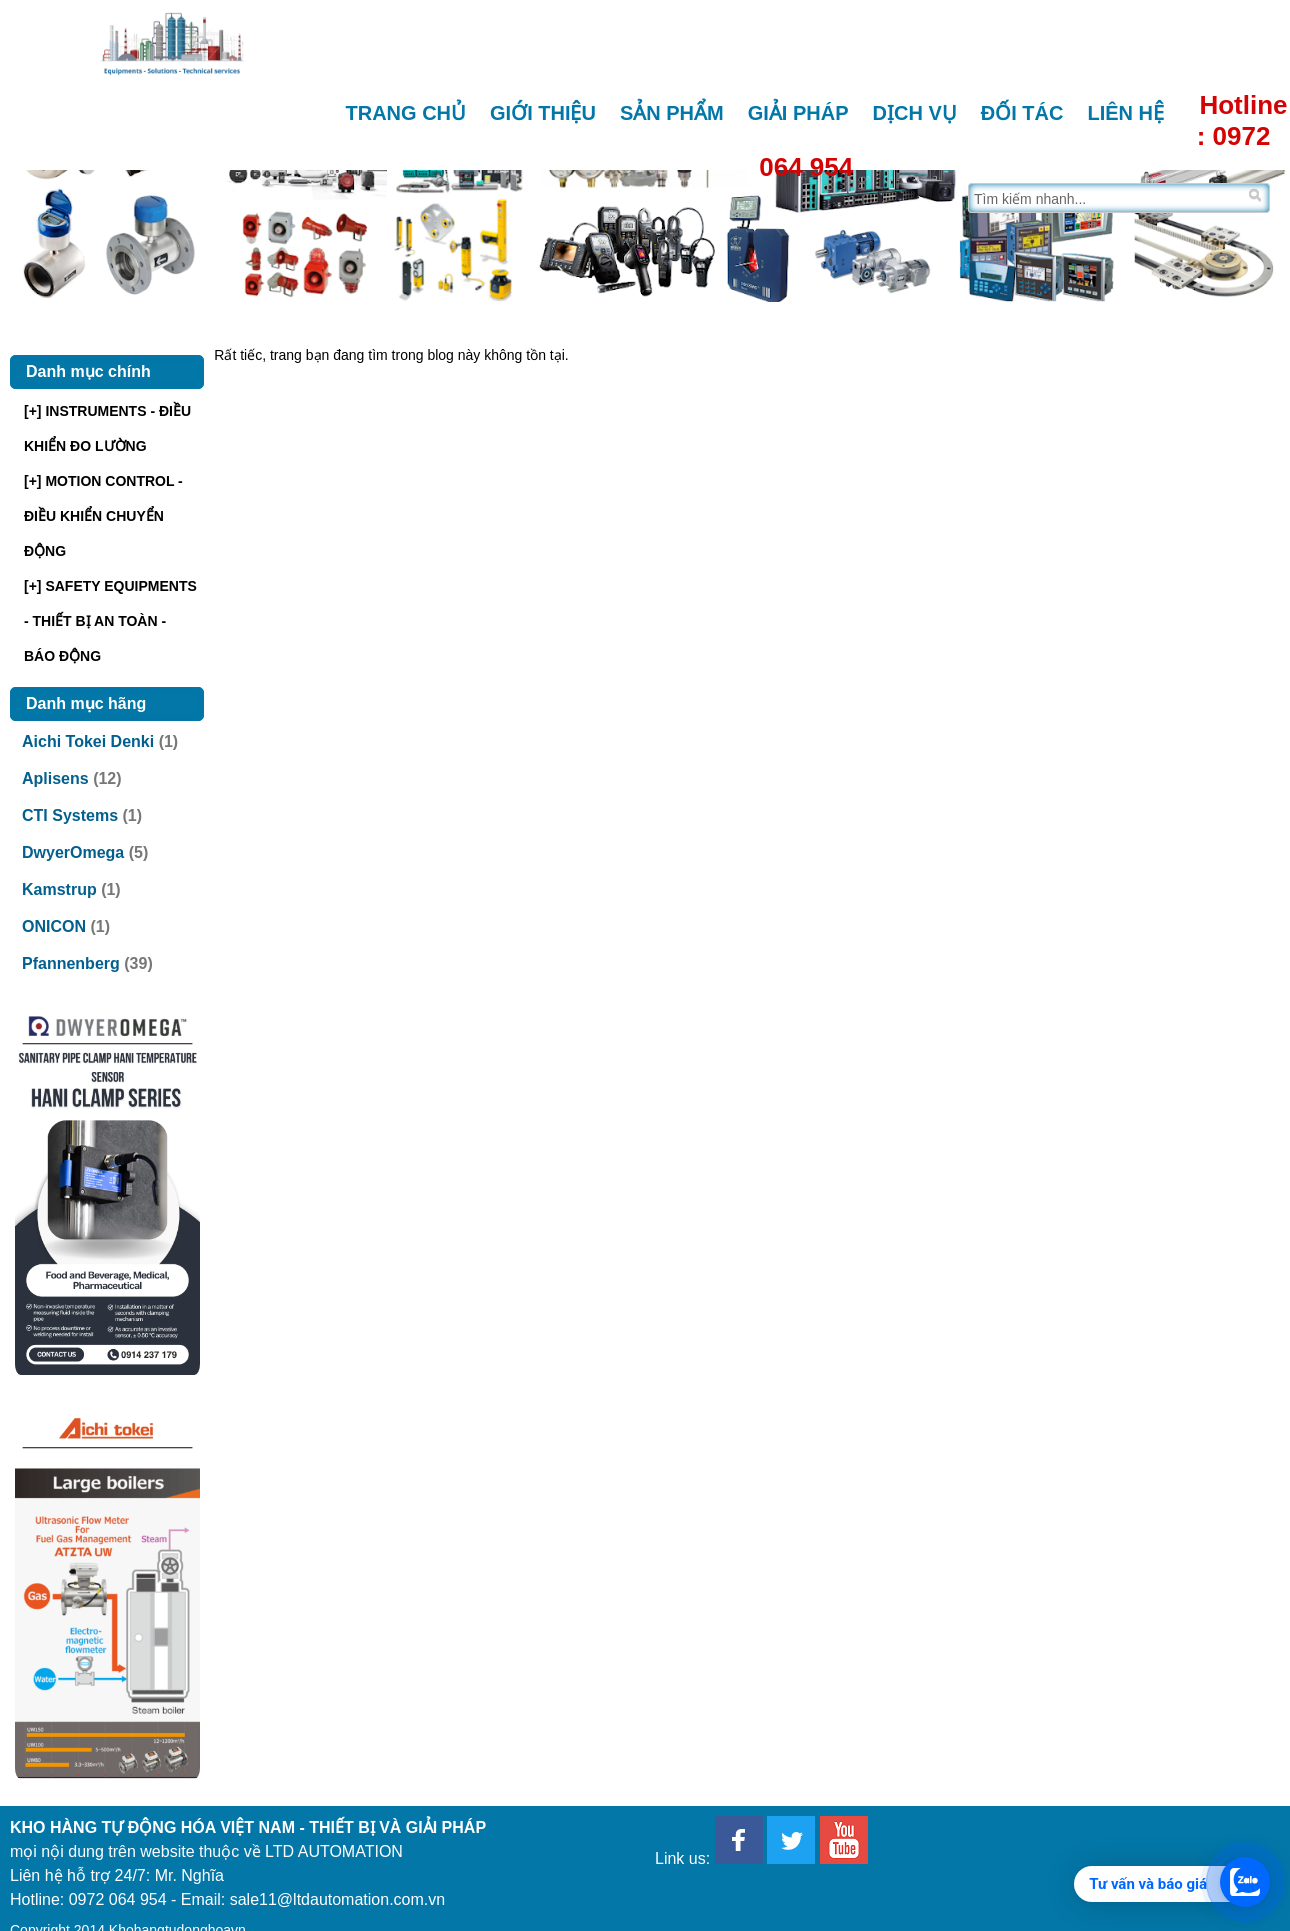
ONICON (54, 926)
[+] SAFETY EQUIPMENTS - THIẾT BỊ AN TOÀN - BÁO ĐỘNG (110, 621)
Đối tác (1022, 113)
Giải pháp (798, 113)
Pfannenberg (71, 963)
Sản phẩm (672, 113)
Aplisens (55, 778)
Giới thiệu (543, 113)
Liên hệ (1125, 113)
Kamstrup (59, 889)
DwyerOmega (73, 852)
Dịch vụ (915, 113)
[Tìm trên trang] (1106, 198)
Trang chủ (406, 113)
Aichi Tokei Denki (88, 741)
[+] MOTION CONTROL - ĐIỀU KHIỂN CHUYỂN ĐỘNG (103, 516)
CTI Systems (70, 815)
